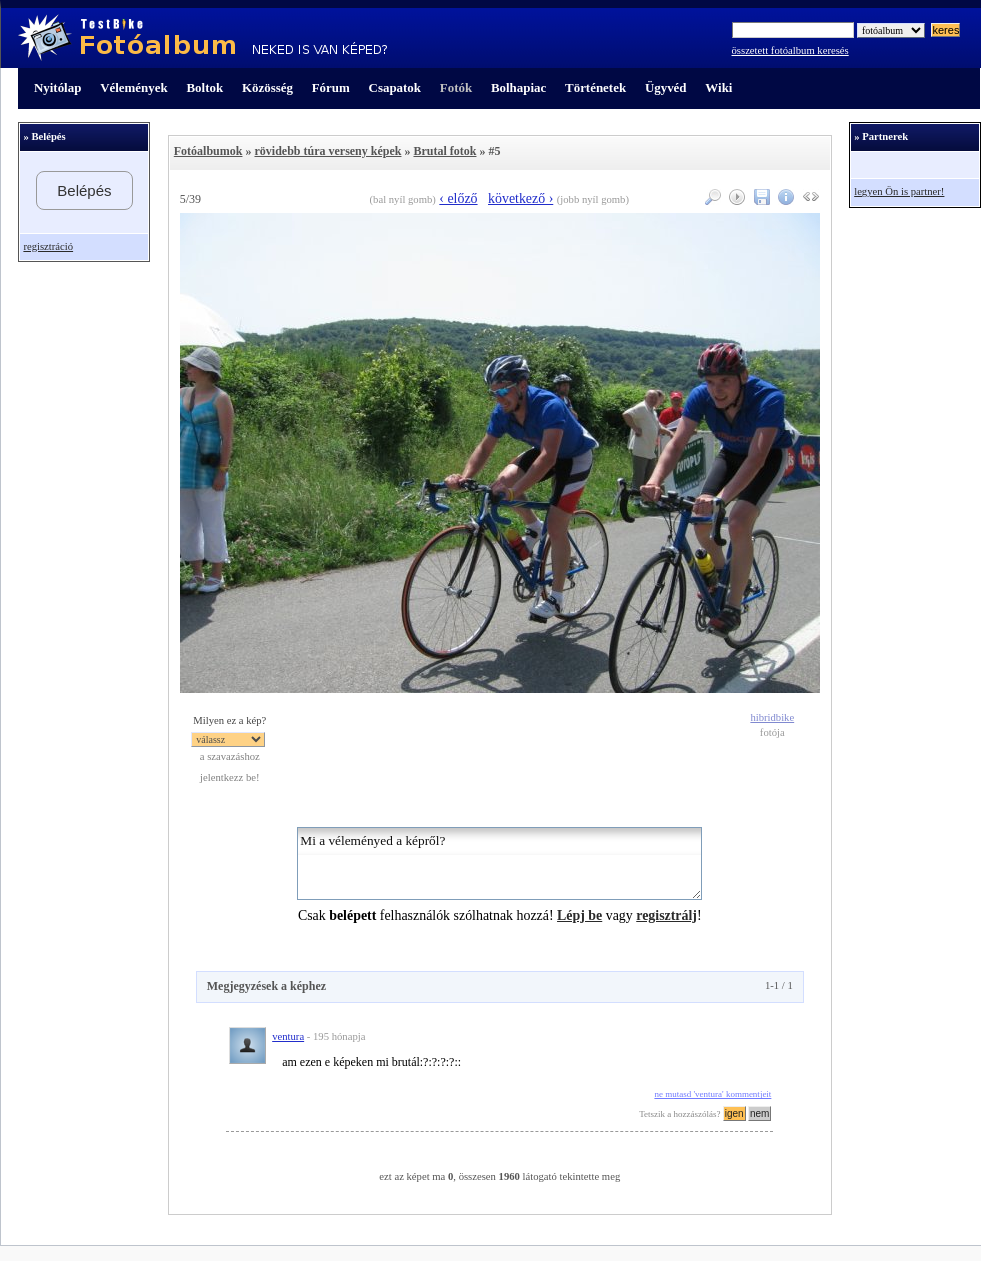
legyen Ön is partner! (899, 191)
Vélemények (134, 87)
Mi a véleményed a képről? (499, 863)
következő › (520, 198)
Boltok (204, 87)
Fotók (456, 87)
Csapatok (395, 87)
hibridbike (772, 717)
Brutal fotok (444, 151)
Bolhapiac (518, 87)
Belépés (84, 190)
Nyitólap (57, 87)
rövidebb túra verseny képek (327, 151)
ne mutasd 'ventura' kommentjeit (712, 1094)
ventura (288, 1036)
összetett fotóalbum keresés (790, 50)
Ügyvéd (666, 87)
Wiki (718, 87)
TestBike (202, 38)
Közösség (267, 87)
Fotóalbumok (208, 151)
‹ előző (458, 198)
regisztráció (48, 246)
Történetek (595, 87)
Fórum (331, 87)
